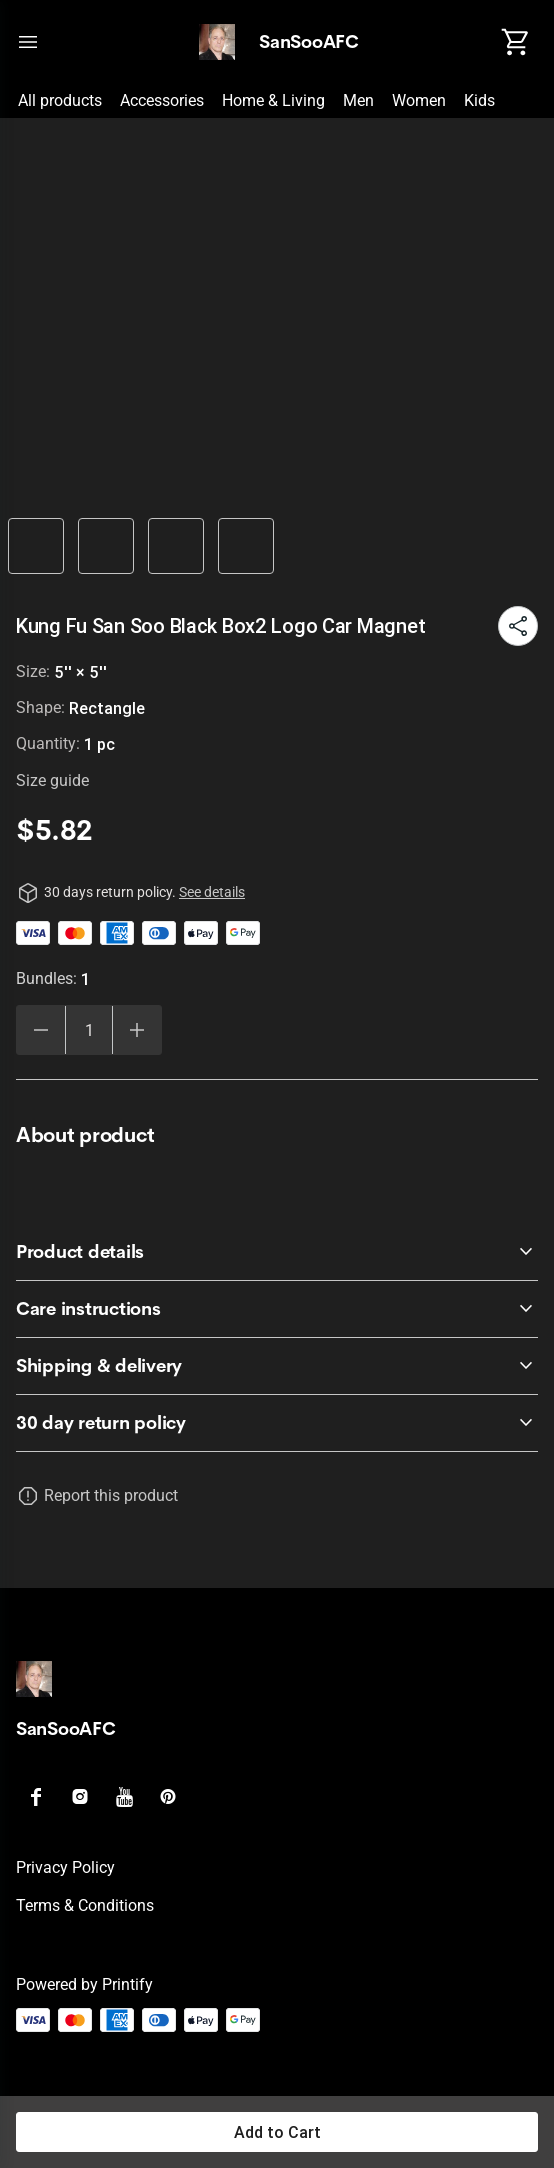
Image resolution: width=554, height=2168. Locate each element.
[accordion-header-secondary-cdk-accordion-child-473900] (277, 1252)
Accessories (162, 100)
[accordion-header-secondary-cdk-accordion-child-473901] (277, 1309)
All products (60, 100)
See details (212, 892)
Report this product (111, 1495)
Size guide (52, 780)
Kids (479, 100)
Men (358, 100)
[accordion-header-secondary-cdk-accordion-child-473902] (277, 1366)
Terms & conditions (85, 1905)
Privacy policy (65, 1867)
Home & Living (273, 100)
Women (419, 100)
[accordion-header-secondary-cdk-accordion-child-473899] (277, 1423)
